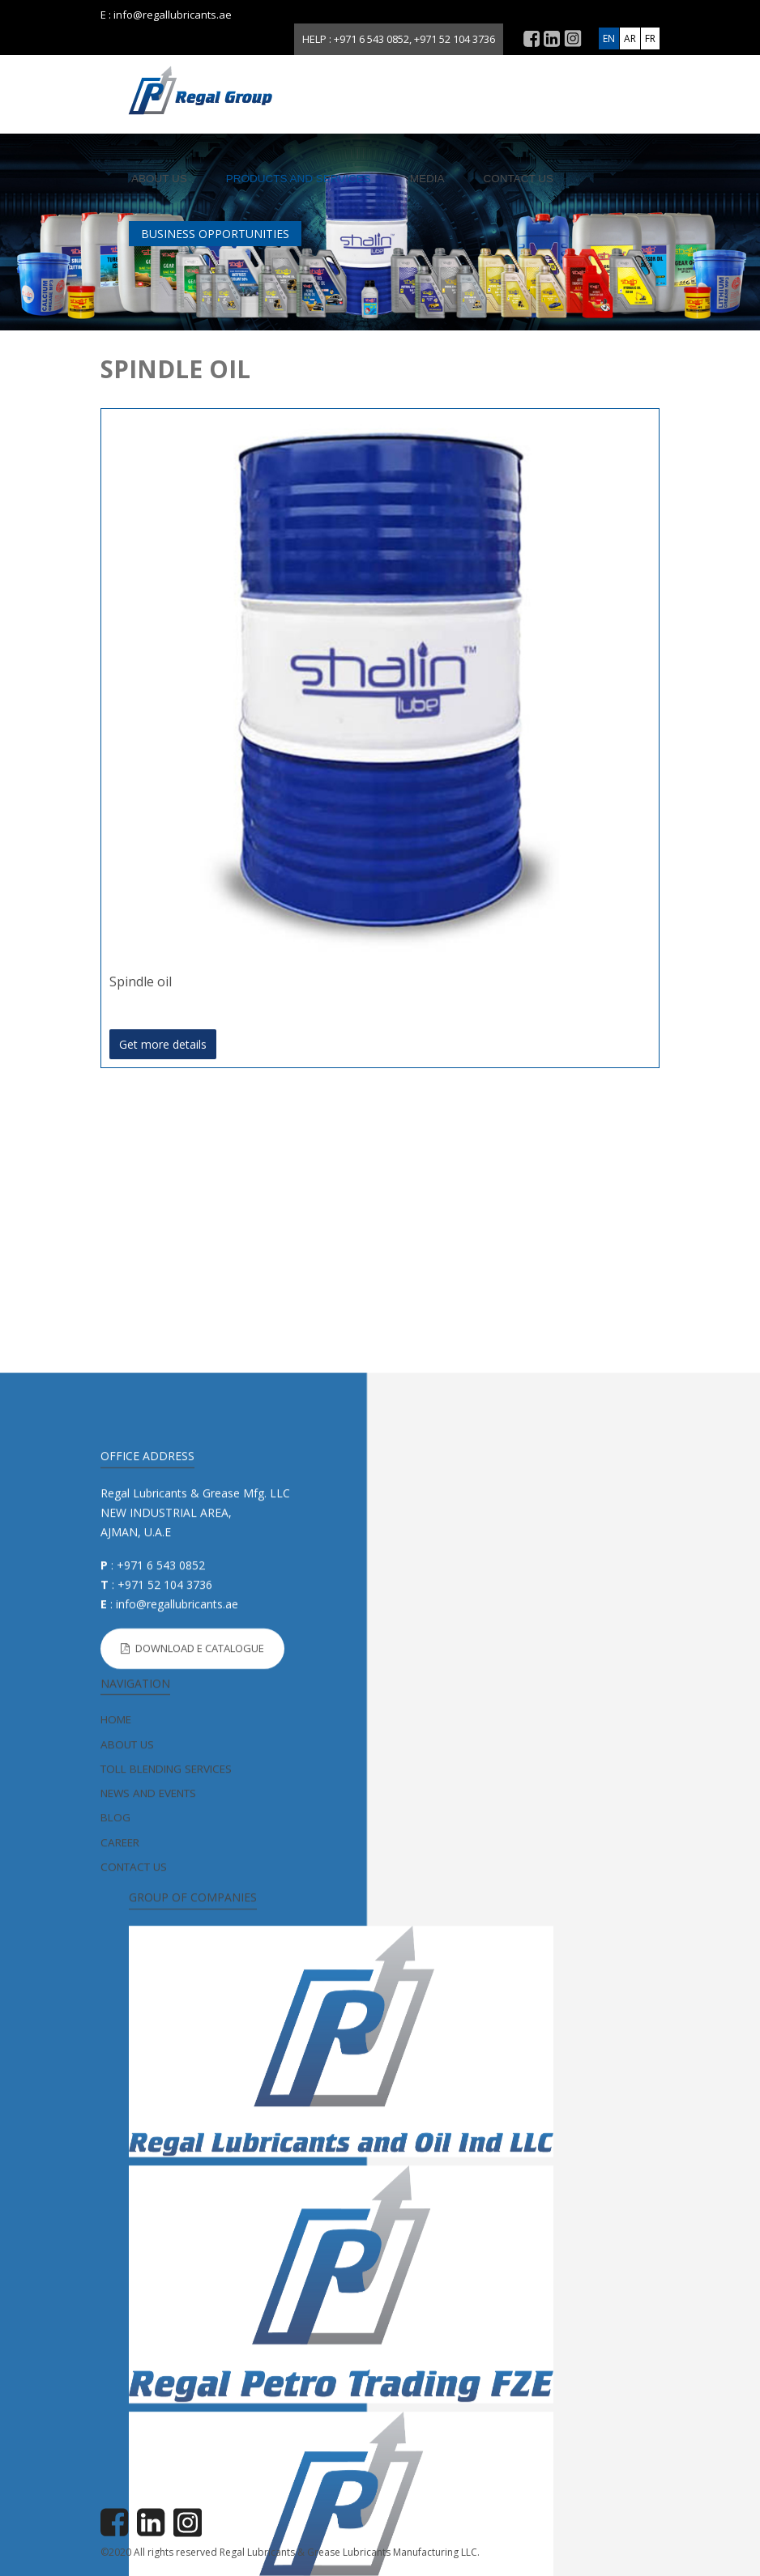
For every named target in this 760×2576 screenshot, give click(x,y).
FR (650, 38)
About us (159, 178)
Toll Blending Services (166, 2243)
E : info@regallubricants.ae (166, 14)
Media (427, 178)
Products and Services (298, 178)
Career (119, 2317)
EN (609, 38)
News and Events (148, 2268)
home (115, 2194)
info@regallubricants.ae (177, 2079)
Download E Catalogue (192, 2123)
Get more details (163, 1044)
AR (630, 38)
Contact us (519, 178)
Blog (115, 2292)
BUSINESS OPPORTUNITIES (215, 233)
